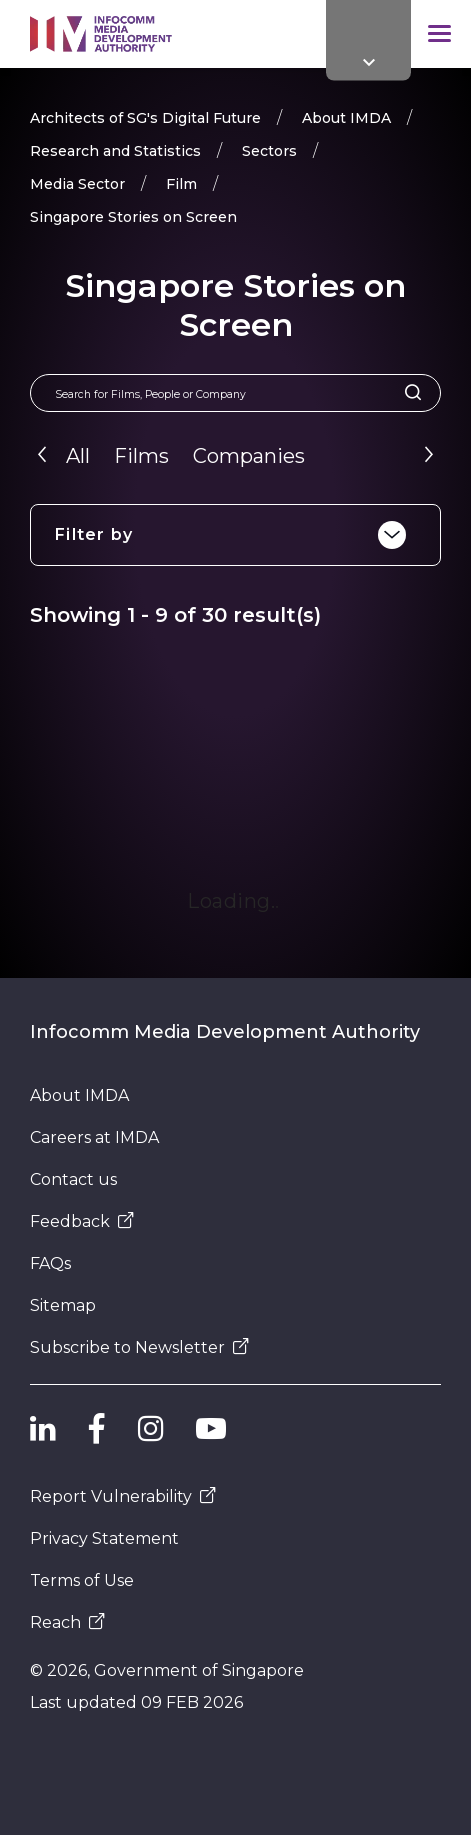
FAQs (50, 1263)
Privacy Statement (104, 1538)
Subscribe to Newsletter (139, 1347)
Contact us (73, 1179)
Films (141, 456)
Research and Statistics (115, 151)
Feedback (82, 1221)
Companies (249, 456)
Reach (67, 1622)
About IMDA (346, 118)
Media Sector (77, 184)
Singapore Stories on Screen (133, 217)
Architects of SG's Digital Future (145, 118)
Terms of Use (82, 1580)
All (78, 456)
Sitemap (63, 1305)
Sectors (269, 151)
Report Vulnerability (123, 1496)
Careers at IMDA (94, 1137)
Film (181, 184)
